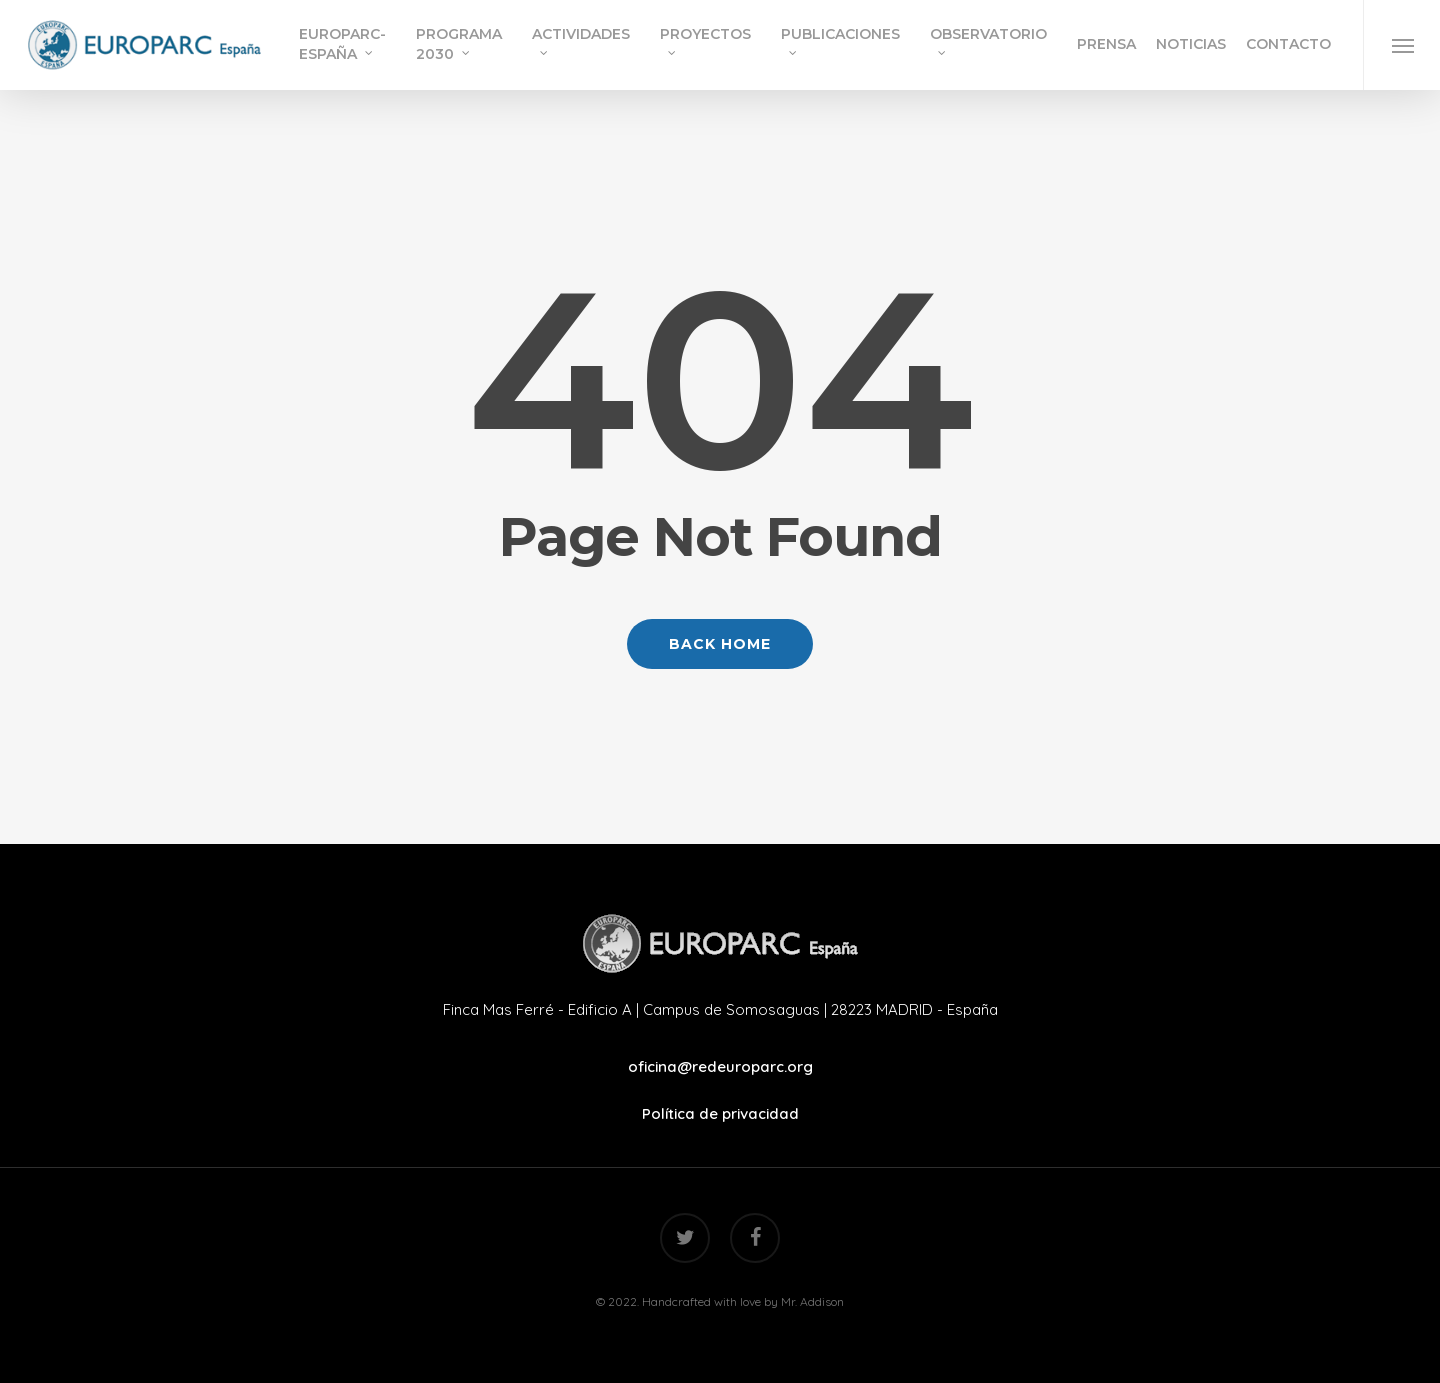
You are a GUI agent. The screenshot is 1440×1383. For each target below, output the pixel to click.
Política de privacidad (720, 1113)
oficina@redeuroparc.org (720, 1066)
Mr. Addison (812, 1301)
